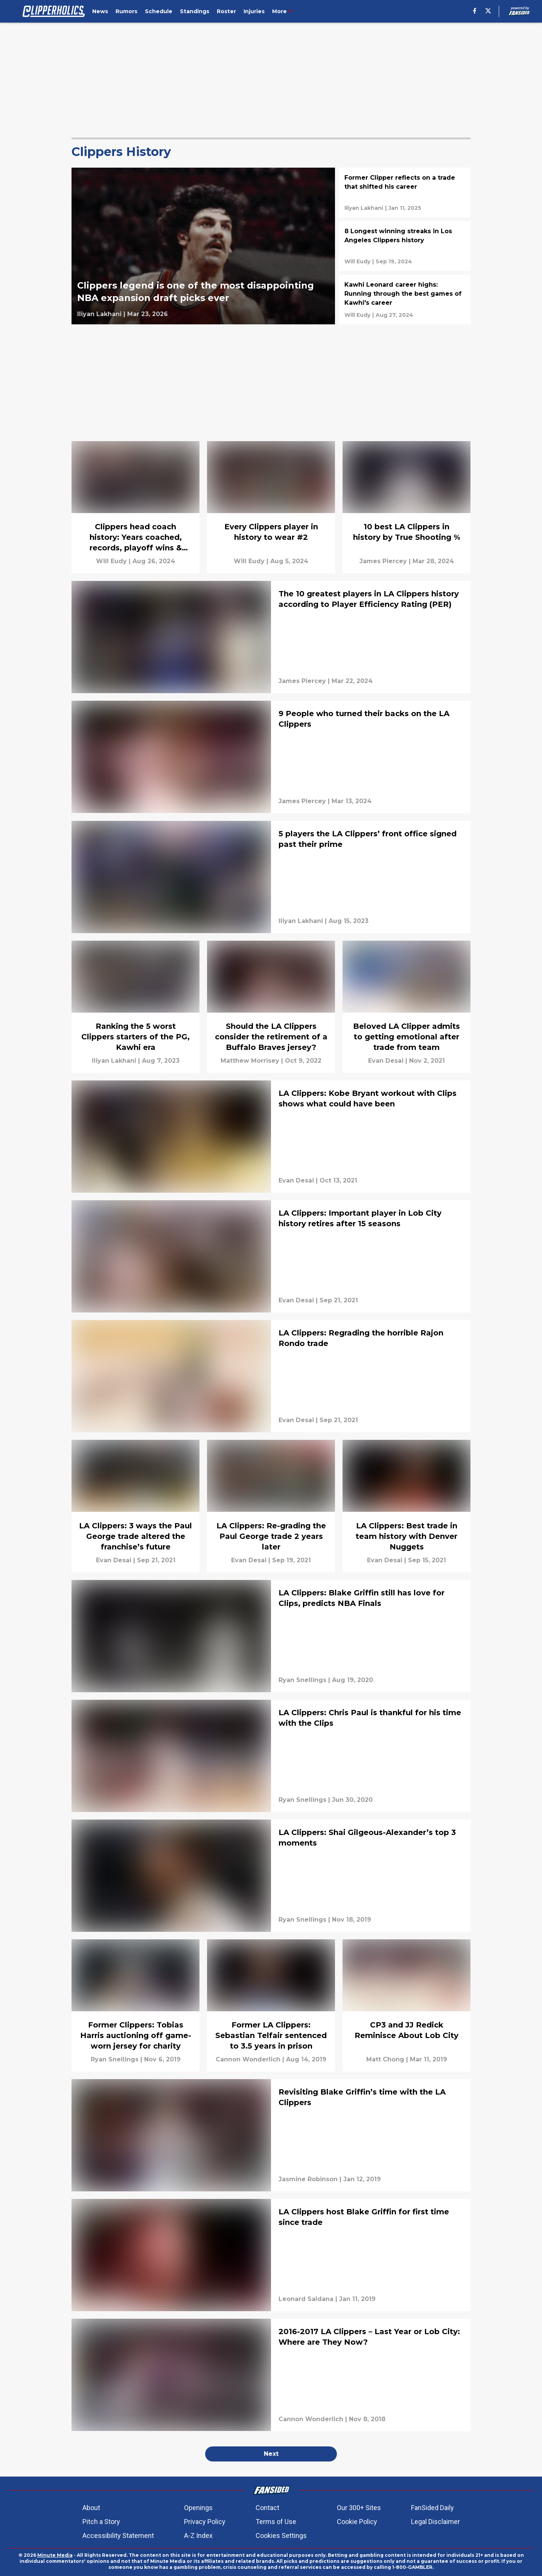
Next (271, 2453)
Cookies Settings (281, 2535)
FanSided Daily (432, 2508)
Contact (267, 2508)
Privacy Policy (204, 2522)
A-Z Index (198, 2535)
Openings (198, 2508)
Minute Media (55, 2555)
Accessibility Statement (118, 2535)
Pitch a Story (101, 2522)
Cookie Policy (357, 2522)
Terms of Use (276, 2522)
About (91, 2508)
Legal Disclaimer (435, 2522)
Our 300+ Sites (359, 2508)
